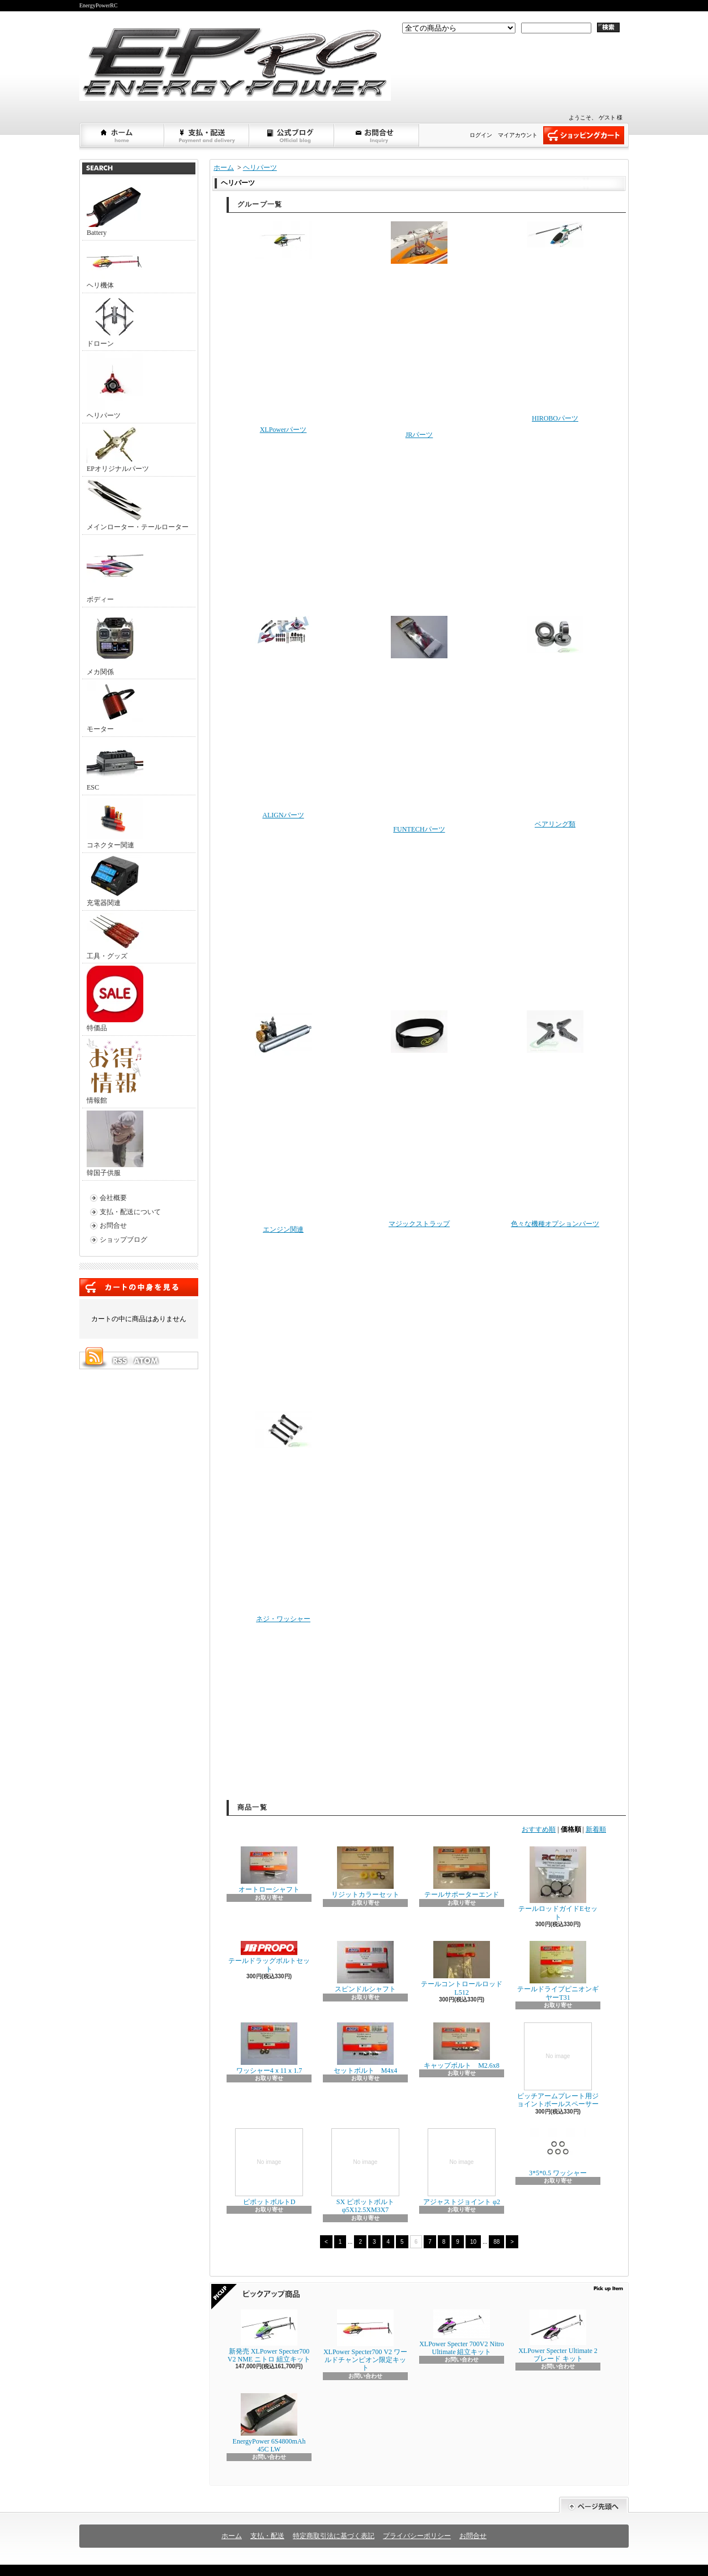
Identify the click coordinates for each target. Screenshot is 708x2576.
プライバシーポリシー (417, 2536)
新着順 (596, 1829)
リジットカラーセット (365, 1872)
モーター (115, 707)
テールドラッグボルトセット (269, 1957)
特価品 (115, 999)
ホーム (122, 135)
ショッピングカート (583, 135)
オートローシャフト (269, 1869)
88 (496, 2242)
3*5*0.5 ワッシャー (558, 2152)
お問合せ (377, 135)
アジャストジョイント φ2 (461, 2167)
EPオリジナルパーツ (118, 449)
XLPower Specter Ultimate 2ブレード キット (558, 2336)
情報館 (114, 1071)
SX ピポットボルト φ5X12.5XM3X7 (365, 2171)
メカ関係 (115, 643)
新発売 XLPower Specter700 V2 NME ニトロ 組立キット (269, 2336)
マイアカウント (518, 135)
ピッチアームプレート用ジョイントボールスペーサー (558, 2065)
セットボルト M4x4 (366, 2048)
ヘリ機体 (115, 266)
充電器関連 (115, 881)
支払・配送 (267, 2536)
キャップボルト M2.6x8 (462, 2045)
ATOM (146, 1361)
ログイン (481, 135)
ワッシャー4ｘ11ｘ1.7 (269, 2048)
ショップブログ (292, 135)
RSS (119, 1361)
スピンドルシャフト (365, 1967)
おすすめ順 (539, 1829)
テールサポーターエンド (461, 1872)
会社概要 (113, 1198)
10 (473, 2242)
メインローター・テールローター (138, 505)
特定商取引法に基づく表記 (333, 2536)
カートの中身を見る (138, 1287)
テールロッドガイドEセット (557, 1883)
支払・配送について (207, 135)
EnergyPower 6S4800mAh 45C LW (269, 2423)
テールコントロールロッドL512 (461, 1968)
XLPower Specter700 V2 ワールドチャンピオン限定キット (365, 2340)
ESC (115, 765)
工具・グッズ (115, 936)
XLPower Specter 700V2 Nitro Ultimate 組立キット (461, 2332)
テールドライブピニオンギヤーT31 (558, 1971)
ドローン (115, 321)
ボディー (115, 570)
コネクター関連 (115, 823)
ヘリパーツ (115, 386)
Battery (115, 211)
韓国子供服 (115, 1144)
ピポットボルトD (269, 2167)
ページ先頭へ (594, 2505)
